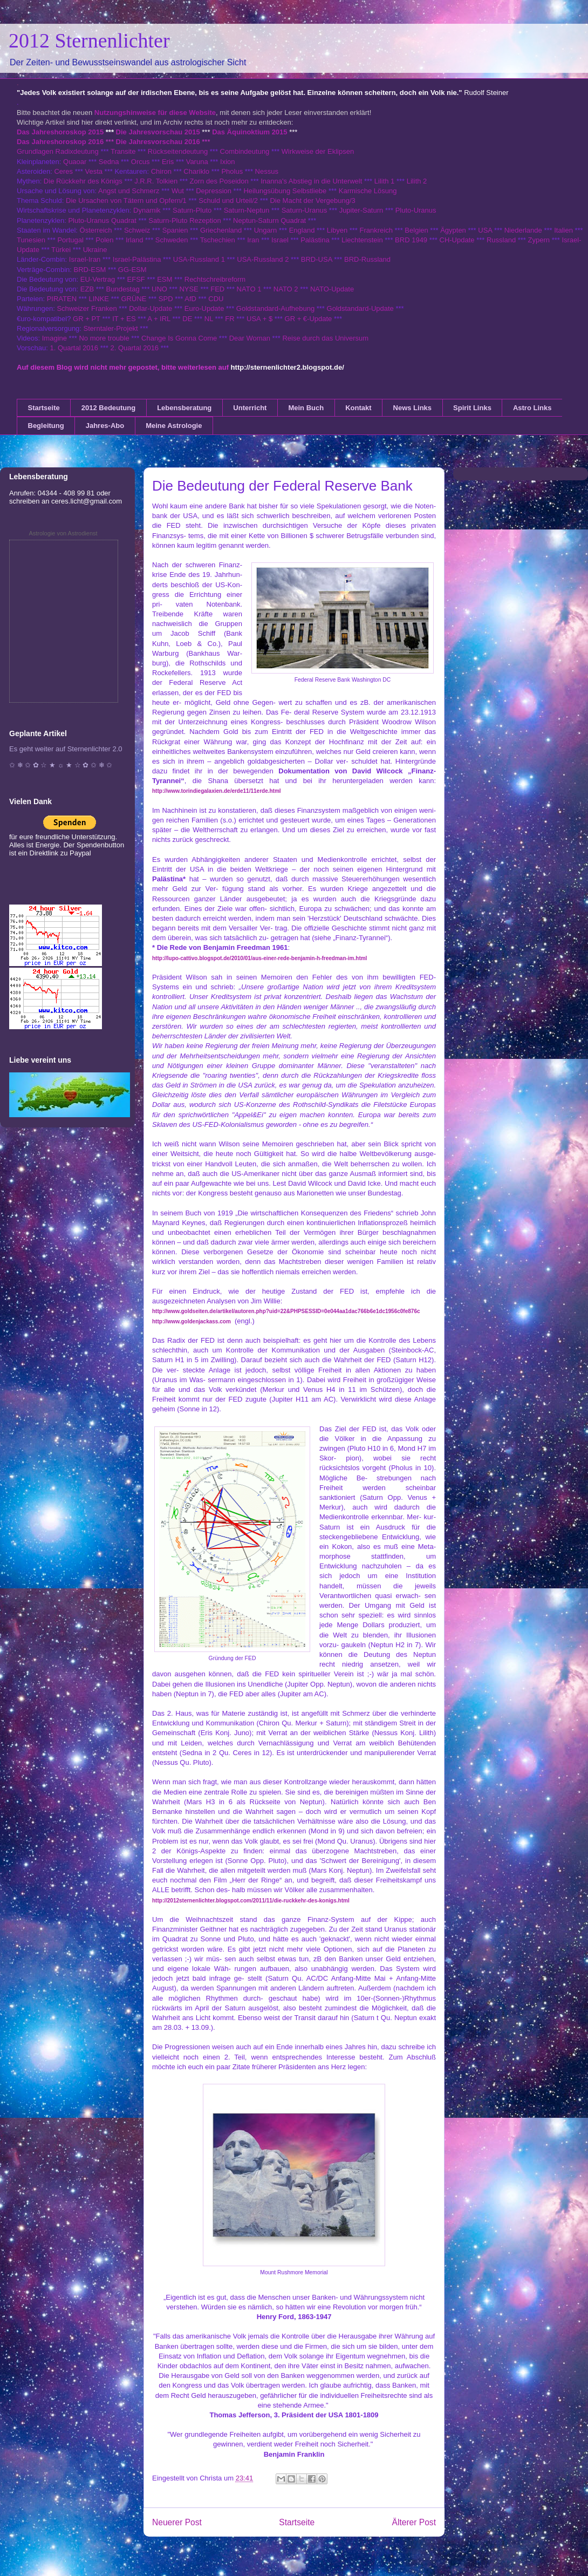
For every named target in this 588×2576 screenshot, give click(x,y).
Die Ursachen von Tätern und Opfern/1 (126, 200)
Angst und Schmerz (128, 191)
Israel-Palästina (137, 259)
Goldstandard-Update (360, 308)
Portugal (70, 240)
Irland (134, 240)
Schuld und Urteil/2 (228, 200)
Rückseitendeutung (179, 151)
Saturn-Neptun (247, 210)
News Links (412, 408)
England (302, 230)
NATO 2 (286, 289)
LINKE (98, 299)
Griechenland (221, 230)
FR (229, 319)
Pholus (232, 171)
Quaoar (74, 162)
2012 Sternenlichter (89, 40)
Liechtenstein (362, 240)
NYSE (188, 289)
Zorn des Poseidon (219, 181)
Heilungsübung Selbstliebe (284, 191)
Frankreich (376, 230)
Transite (123, 151)
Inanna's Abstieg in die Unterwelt (311, 181)
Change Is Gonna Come (179, 338)
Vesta (93, 171)
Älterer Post (414, 2522)
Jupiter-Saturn (361, 210)
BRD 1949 (411, 240)
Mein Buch (306, 408)
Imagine (54, 338)
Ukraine (95, 250)
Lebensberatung (184, 408)
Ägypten (453, 230)
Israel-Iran (85, 259)
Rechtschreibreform (214, 279)
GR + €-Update (308, 319)
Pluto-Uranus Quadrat (102, 220)
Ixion (227, 162)
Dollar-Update (150, 308)
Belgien (416, 230)
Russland (501, 240)
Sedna (109, 162)
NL (208, 319)
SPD (166, 299)
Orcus (140, 162)
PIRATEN (62, 299)
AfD (190, 299)
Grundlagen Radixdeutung (58, 151)
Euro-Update (204, 308)
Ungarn (265, 230)
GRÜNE (133, 299)
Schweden (171, 240)
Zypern (539, 240)
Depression (213, 191)
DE (187, 319)
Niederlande (523, 230)
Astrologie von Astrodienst (63, 533)
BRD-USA (316, 259)
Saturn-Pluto (192, 210)
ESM (164, 279)
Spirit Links (472, 408)
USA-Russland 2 (263, 259)
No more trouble (104, 338)
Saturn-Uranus (304, 210)
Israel (280, 240)
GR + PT (86, 319)
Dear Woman (249, 338)
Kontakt (358, 408)
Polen (104, 240)
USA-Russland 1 (199, 259)
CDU (215, 299)
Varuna (197, 162)
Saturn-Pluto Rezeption (184, 220)
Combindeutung (245, 151)
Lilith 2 (417, 181)
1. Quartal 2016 (74, 348)
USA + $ (259, 319)
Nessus (266, 171)
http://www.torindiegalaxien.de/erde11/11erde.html (216, 791)
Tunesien (31, 240)
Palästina (314, 240)
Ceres (63, 171)
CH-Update (457, 240)
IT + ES (123, 319)
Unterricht (249, 408)
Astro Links (532, 408)
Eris (168, 162)
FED (217, 289)
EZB (87, 289)
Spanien (175, 230)
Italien (563, 230)
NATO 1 (249, 289)
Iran (253, 240)
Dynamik (147, 210)
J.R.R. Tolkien (155, 181)
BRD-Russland (367, 259)
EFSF (136, 279)
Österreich (96, 230)
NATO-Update (332, 289)
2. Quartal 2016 (134, 348)
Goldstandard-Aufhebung (275, 308)
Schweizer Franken (88, 308)
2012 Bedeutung (108, 408)
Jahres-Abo (105, 426)
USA (485, 230)
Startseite (44, 408)
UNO (159, 289)
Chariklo (196, 171)
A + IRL (158, 319)
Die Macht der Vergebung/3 (312, 200)
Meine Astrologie (174, 426)
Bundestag (123, 289)
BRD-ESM (90, 270)
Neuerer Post (177, 2522)
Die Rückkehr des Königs (83, 181)
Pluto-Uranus (415, 210)
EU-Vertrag (98, 279)
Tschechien (217, 240)
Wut (178, 191)
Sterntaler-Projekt (111, 328)
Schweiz (137, 230)
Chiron (161, 171)
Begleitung (46, 426)
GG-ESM (132, 270)
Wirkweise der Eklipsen (318, 151)
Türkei (61, 250)
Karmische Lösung (368, 191)
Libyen (337, 230)
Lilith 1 (384, 181)
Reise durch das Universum (325, 338)
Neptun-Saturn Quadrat (269, 220)
